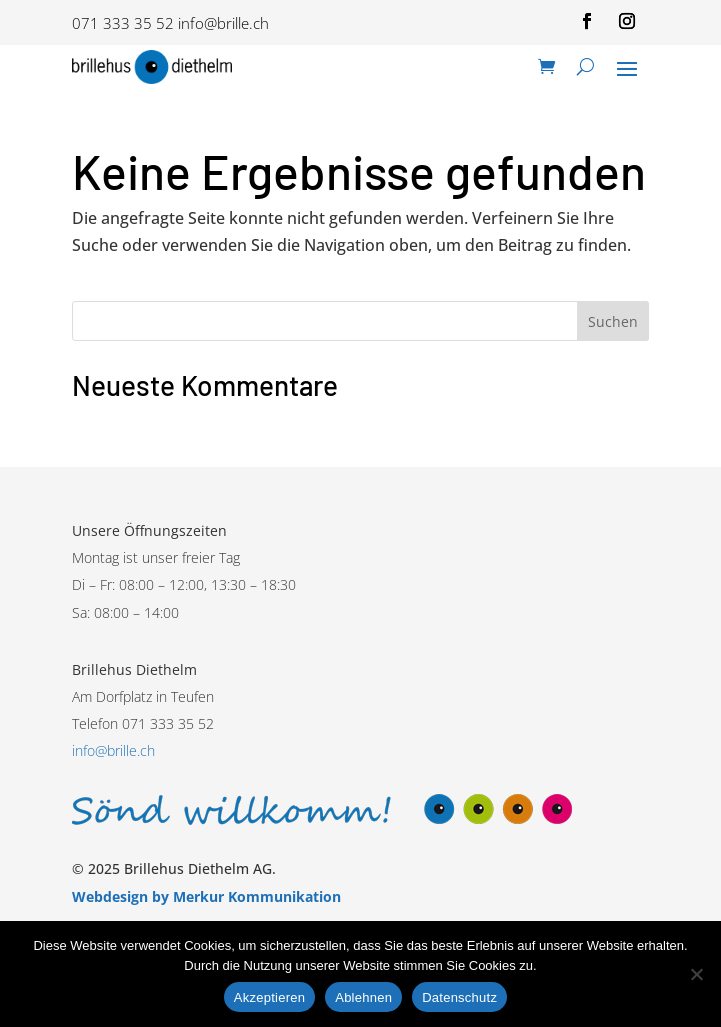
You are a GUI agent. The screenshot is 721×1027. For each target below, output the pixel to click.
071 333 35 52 (123, 23)
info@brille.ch (223, 23)
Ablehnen (363, 997)
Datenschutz (459, 997)
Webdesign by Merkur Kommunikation (206, 896)
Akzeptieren (269, 997)
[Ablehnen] (696, 974)
